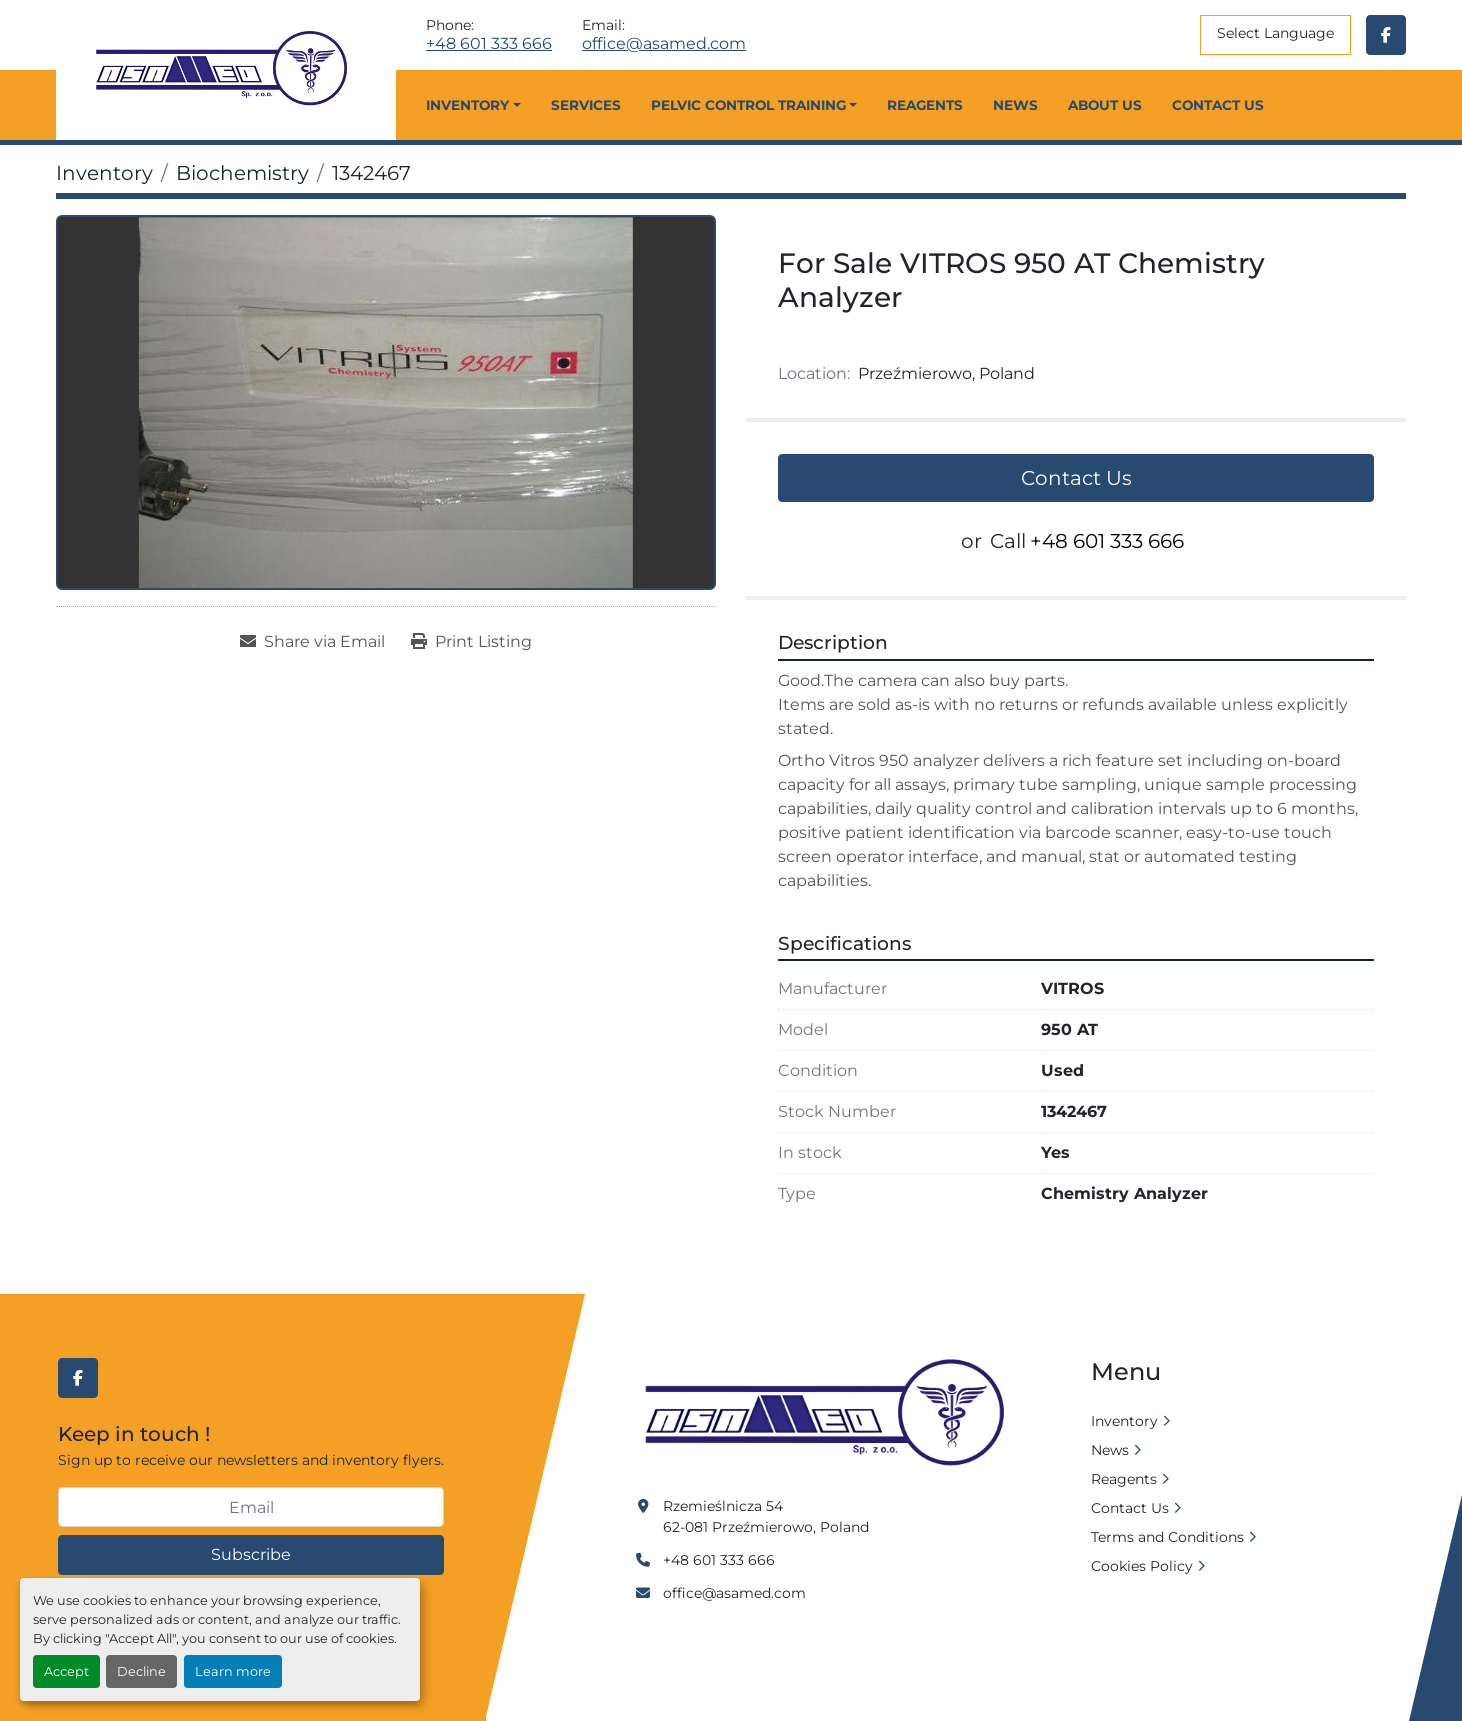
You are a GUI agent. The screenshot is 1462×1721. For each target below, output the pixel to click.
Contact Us (1218, 105)
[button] (473, 105)
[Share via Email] (312, 642)
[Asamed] (831, 1414)
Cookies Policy (1142, 1566)
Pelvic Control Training (748, 105)
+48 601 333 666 (489, 44)
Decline (141, 1671)
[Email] (251, 1507)
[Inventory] (104, 173)
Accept (66, 1671)
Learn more (233, 1671)
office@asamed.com (664, 44)
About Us (1105, 105)
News (1015, 105)
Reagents (925, 105)
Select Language (1275, 33)
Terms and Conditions (1167, 1537)
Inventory (467, 105)
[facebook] (1386, 35)
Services (586, 105)
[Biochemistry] (242, 173)
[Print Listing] (471, 642)
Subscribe (251, 1554)
